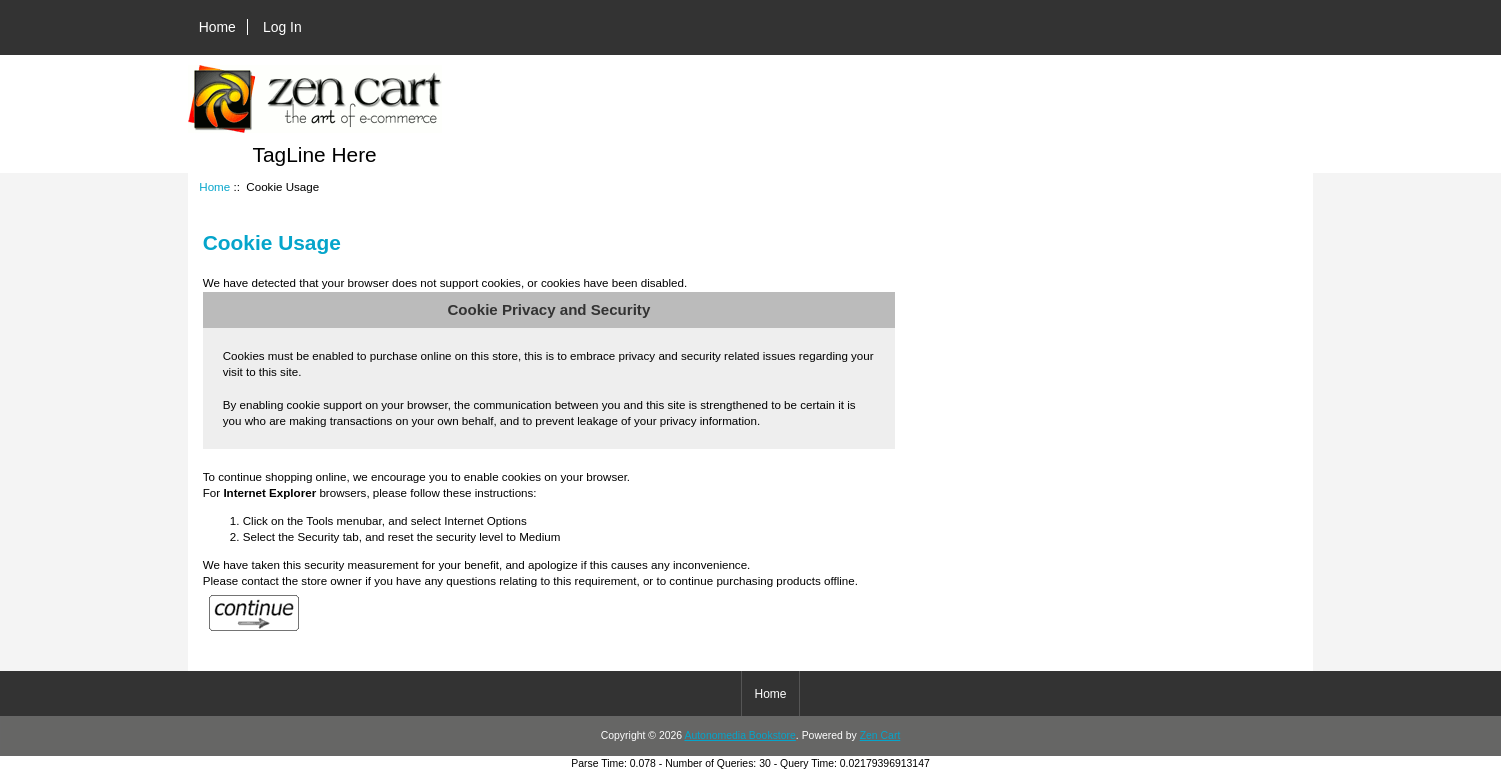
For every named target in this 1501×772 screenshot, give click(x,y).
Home (217, 27)
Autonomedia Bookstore (739, 735)
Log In (282, 27)
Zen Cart (880, 735)
